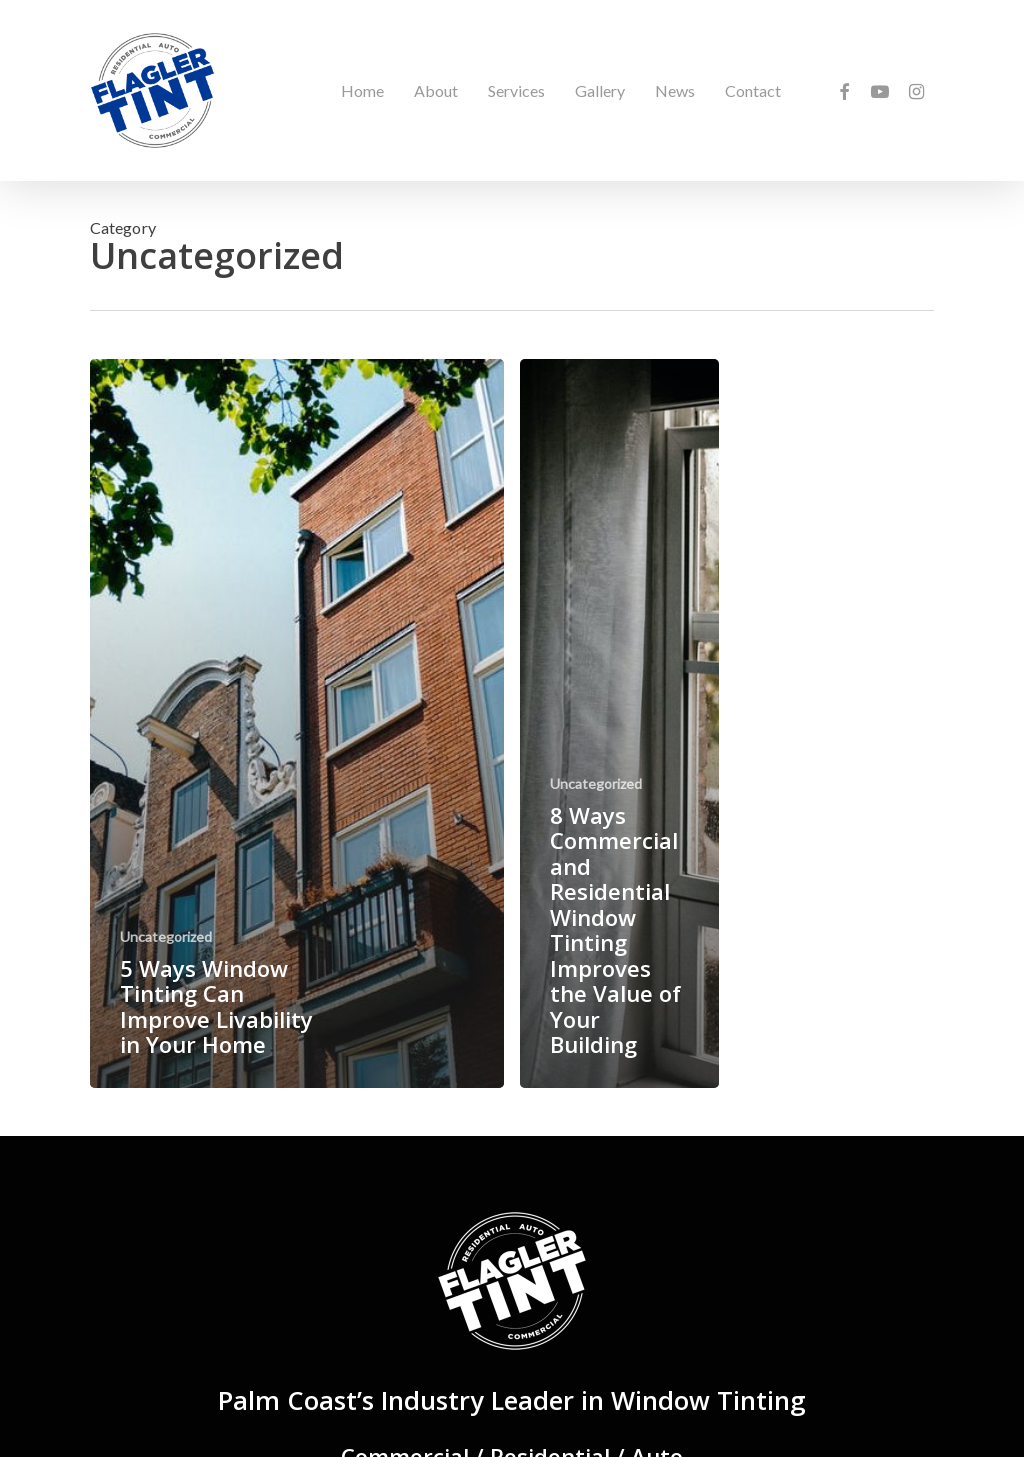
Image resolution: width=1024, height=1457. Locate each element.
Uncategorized (166, 936)
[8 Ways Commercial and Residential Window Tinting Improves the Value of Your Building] (619, 723)
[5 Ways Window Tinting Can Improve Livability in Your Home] (297, 723)
